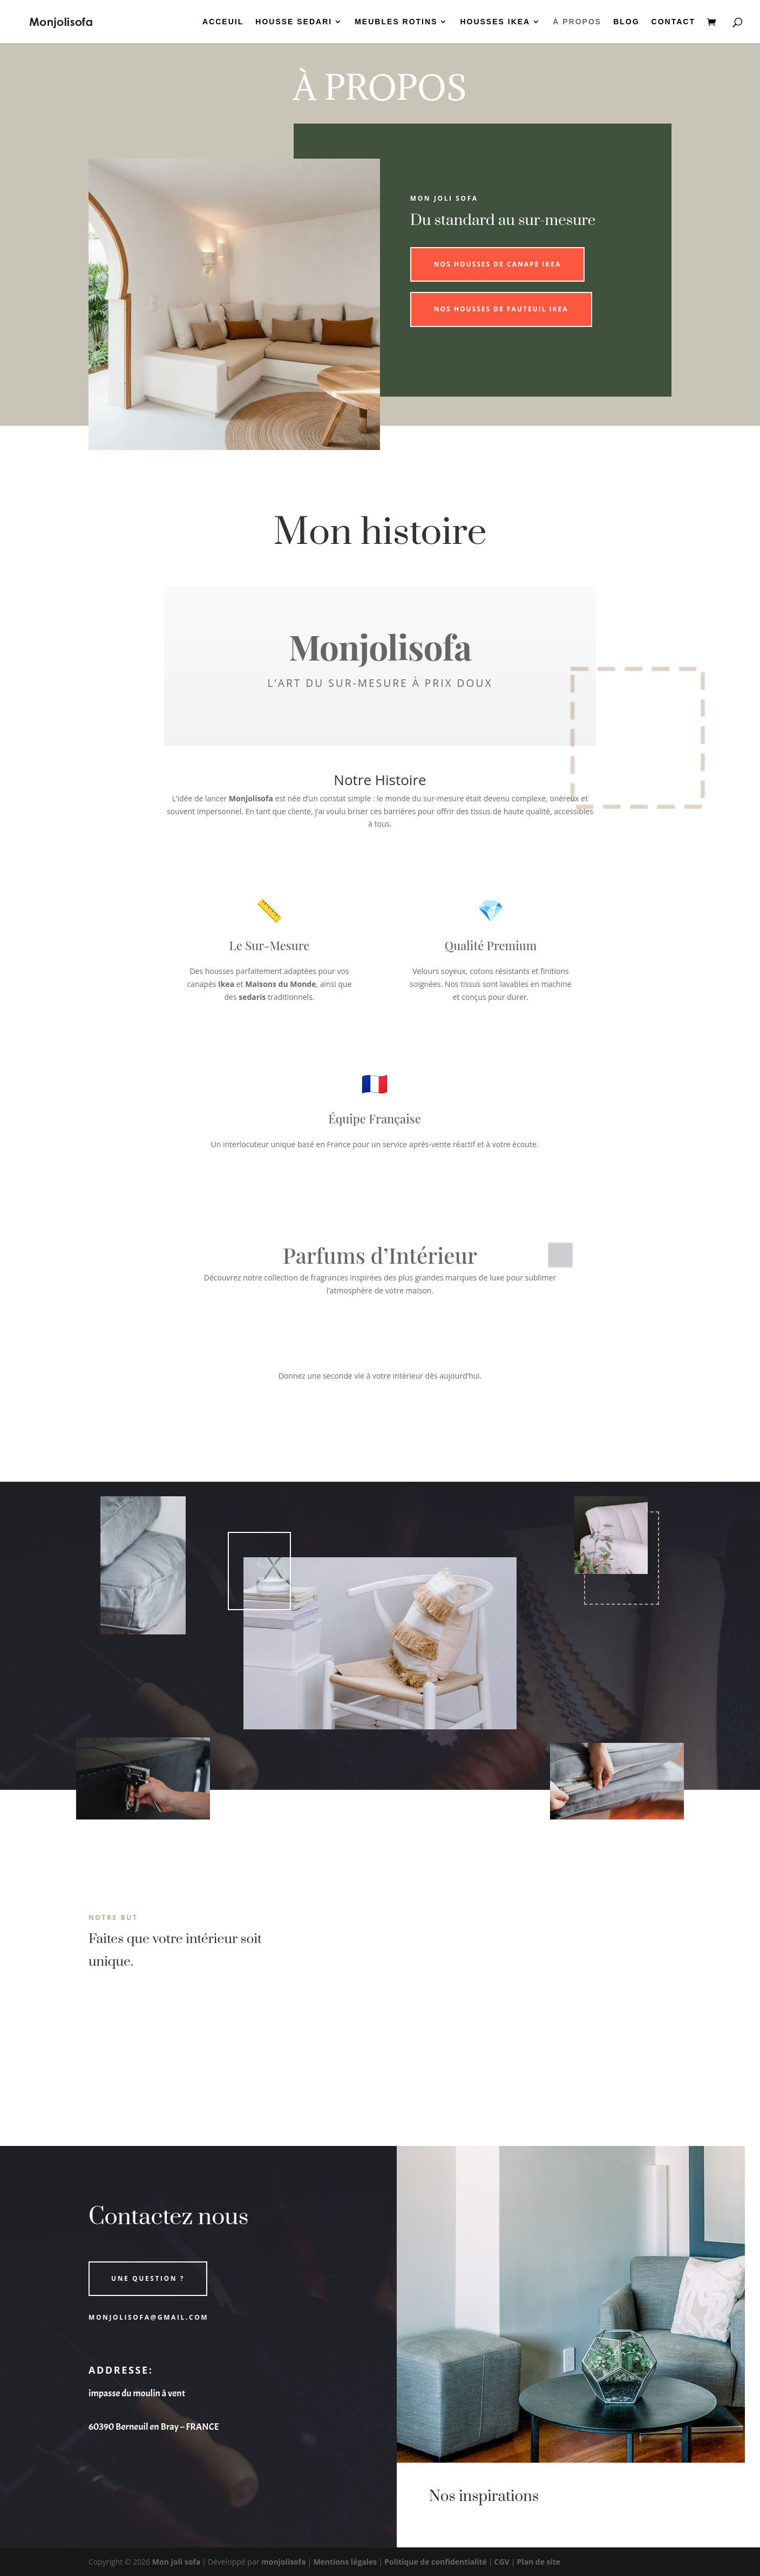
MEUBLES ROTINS (396, 22)
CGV (502, 2562)
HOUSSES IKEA (495, 22)
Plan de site (538, 2562)
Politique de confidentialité (435, 2562)
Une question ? (148, 2278)
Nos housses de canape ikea (497, 264)
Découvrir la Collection (380, 1422)
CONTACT (673, 22)
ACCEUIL (222, 22)
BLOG (626, 22)
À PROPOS (577, 22)
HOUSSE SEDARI (293, 22)
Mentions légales (345, 2562)
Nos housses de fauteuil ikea (501, 309)
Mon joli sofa (176, 2562)
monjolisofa (283, 2562)
